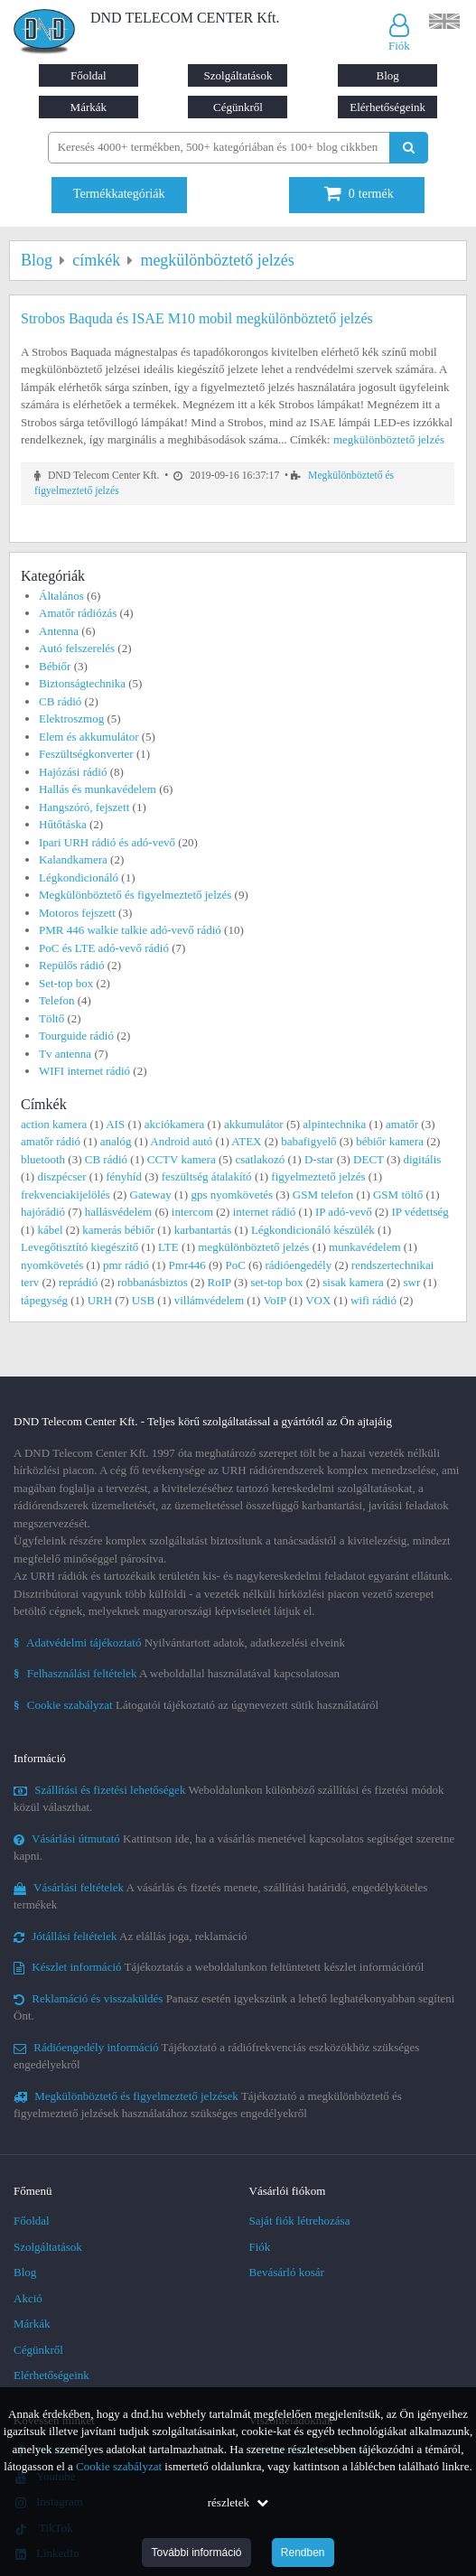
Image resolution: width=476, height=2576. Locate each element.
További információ (196, 2552)
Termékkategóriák (119, 194)
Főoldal (88, 75)
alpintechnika (334, 1124)
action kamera (54, 1124)
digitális (422, 1159)
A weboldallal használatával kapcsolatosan (177, 1673)
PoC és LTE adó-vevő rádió (104, 948)
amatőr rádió (50, 1141)
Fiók (260, 2247)
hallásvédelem (118, 1211)
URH (100, 1300)
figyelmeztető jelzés (318, 1176)
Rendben (303, 2552)
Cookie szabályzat (119, 2466)
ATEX (246, 1141)
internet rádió (264, 1211)
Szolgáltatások (238, 75)
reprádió (78, 1282)
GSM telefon (323, 1194)
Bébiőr (54, 666)
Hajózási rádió (73, 772)
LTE (168, 1247)
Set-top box (66, 983)
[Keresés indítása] (408, 147)
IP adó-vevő (343, 1211)
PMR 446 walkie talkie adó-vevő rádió (130, 930)
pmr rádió (126, 1265)
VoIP (274, 1300)
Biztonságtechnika (82, 683)
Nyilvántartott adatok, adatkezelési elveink (179, 1642)
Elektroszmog (71, 718)
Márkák (88, 107)
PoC (235, 1265)
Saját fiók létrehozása (299, 2220)
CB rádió (60, 701)
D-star (319, 1159)
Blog (387, 75)
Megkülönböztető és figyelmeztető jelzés (135, 894)
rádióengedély (299, 1265)
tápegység (44, 1300)
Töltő (51, 1018)
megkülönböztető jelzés (388, 439)
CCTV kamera (181, 1159)
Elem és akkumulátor (88, 736)
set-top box (276, 1282)
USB (143, 1300)
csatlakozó (260, 1159)
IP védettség (419, 1211)
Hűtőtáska (63, 824)
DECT (368, 1159)
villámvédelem (209, 1300)
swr (411, 1282)
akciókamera (174, 1124)
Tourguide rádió (76, 1035)
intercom (192, 1211)
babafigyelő (308, 1141)
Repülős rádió (72, 965)
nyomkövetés (52, 1265)
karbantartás (203, 1230)
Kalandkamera (73, 859)
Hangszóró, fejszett (84, 807)
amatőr (402, 1124)
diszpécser (61, 1176)
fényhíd (124, 1176)
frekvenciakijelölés (65, 1194)
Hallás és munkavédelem (97, 789)
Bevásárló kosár (286, 2272)
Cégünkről (238, 107)
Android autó (181, 1141)
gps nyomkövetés (232, 1194)
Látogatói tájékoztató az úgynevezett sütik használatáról (196, 1705)
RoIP (219, 1282)
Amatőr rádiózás (78, 613)
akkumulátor (254, 1124)
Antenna (59, 631)
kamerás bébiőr (118, 1230)
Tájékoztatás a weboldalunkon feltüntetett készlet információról (219, 1967)
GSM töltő (398, 1194)
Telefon (57, 1000)
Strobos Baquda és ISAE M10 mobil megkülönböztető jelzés (197, 318)
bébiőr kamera (390, 1141)
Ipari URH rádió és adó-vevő (107, 842)
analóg (116, 1141)
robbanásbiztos (152, 1282)
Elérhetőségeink (387, 107)
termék (359, 194)
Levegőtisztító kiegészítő (79, 1247)
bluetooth (43, 1159)
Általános (61, 595)
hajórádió (43, 1211)
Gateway (151, 1194)
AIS (115, 1124)
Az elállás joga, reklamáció (130, 1936)
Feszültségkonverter (86, 754)
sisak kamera (353, 1282)
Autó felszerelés (77, 648)
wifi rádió (373, 1300)
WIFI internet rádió (84, 1071)
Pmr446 (187, 1265)
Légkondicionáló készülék (313, 1230)
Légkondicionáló (78, 877)
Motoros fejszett (77, 912)
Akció (28, 2298)
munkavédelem (364, 1247)
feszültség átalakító (207, 1176)
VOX (318, 1300)
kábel (49, 1230)
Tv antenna (65, 1053)
